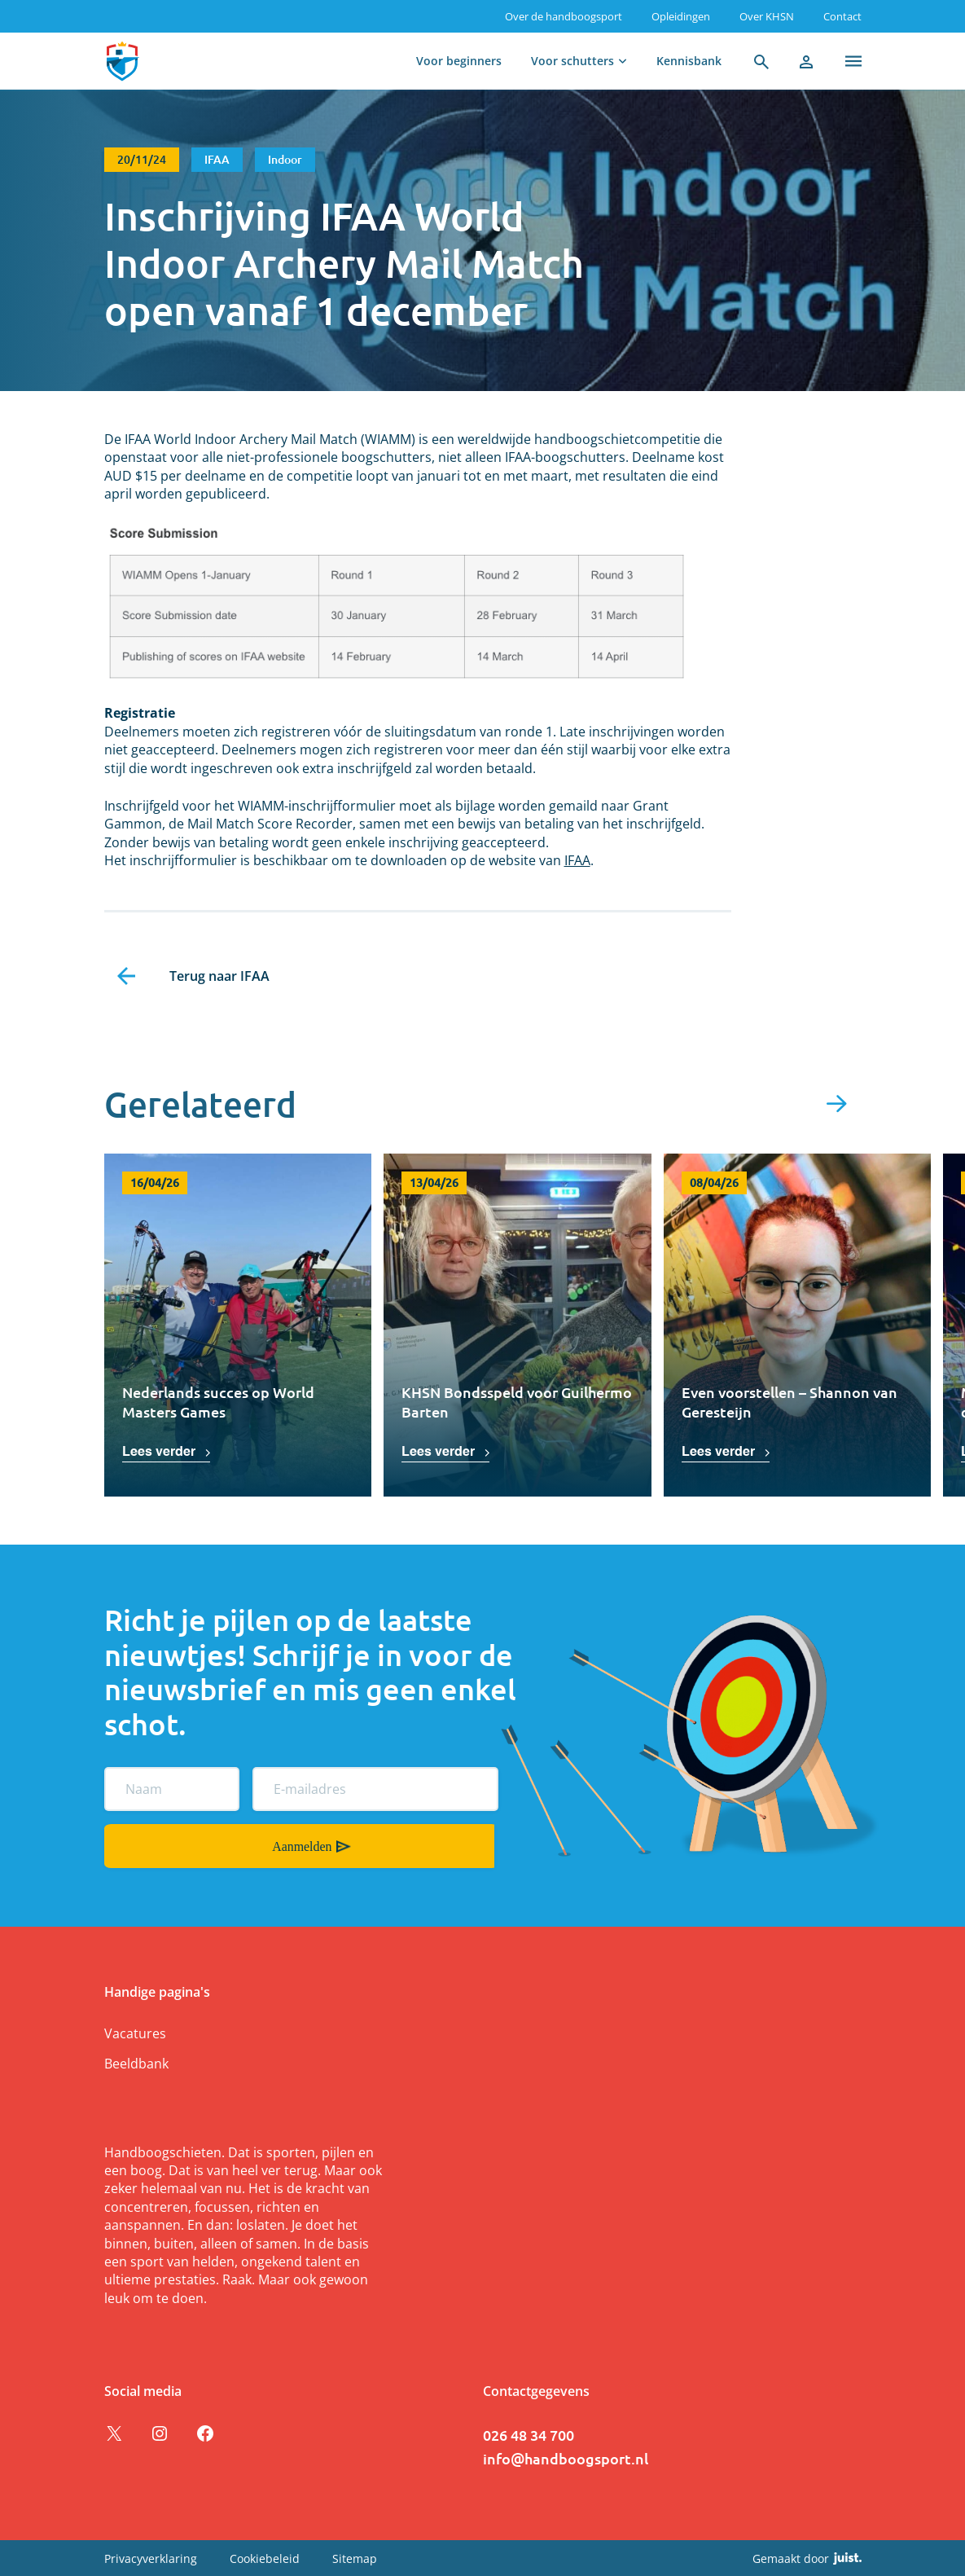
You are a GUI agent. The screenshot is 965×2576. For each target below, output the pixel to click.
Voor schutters (572, 60)
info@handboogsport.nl (565, 2457)
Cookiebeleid (265, 2557)
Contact (842, 16)
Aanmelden (126, 1845)
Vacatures (135, 2033)
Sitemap (354, 2557)
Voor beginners (459, 60)
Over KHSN (766, 16)
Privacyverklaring (150, 2557)
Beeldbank (136, 2063)
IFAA (577, 860)
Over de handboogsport (563, 16)
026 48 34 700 (528, 2433)
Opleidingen (680, 16)
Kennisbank (689, 60)
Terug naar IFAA (219, 976)
